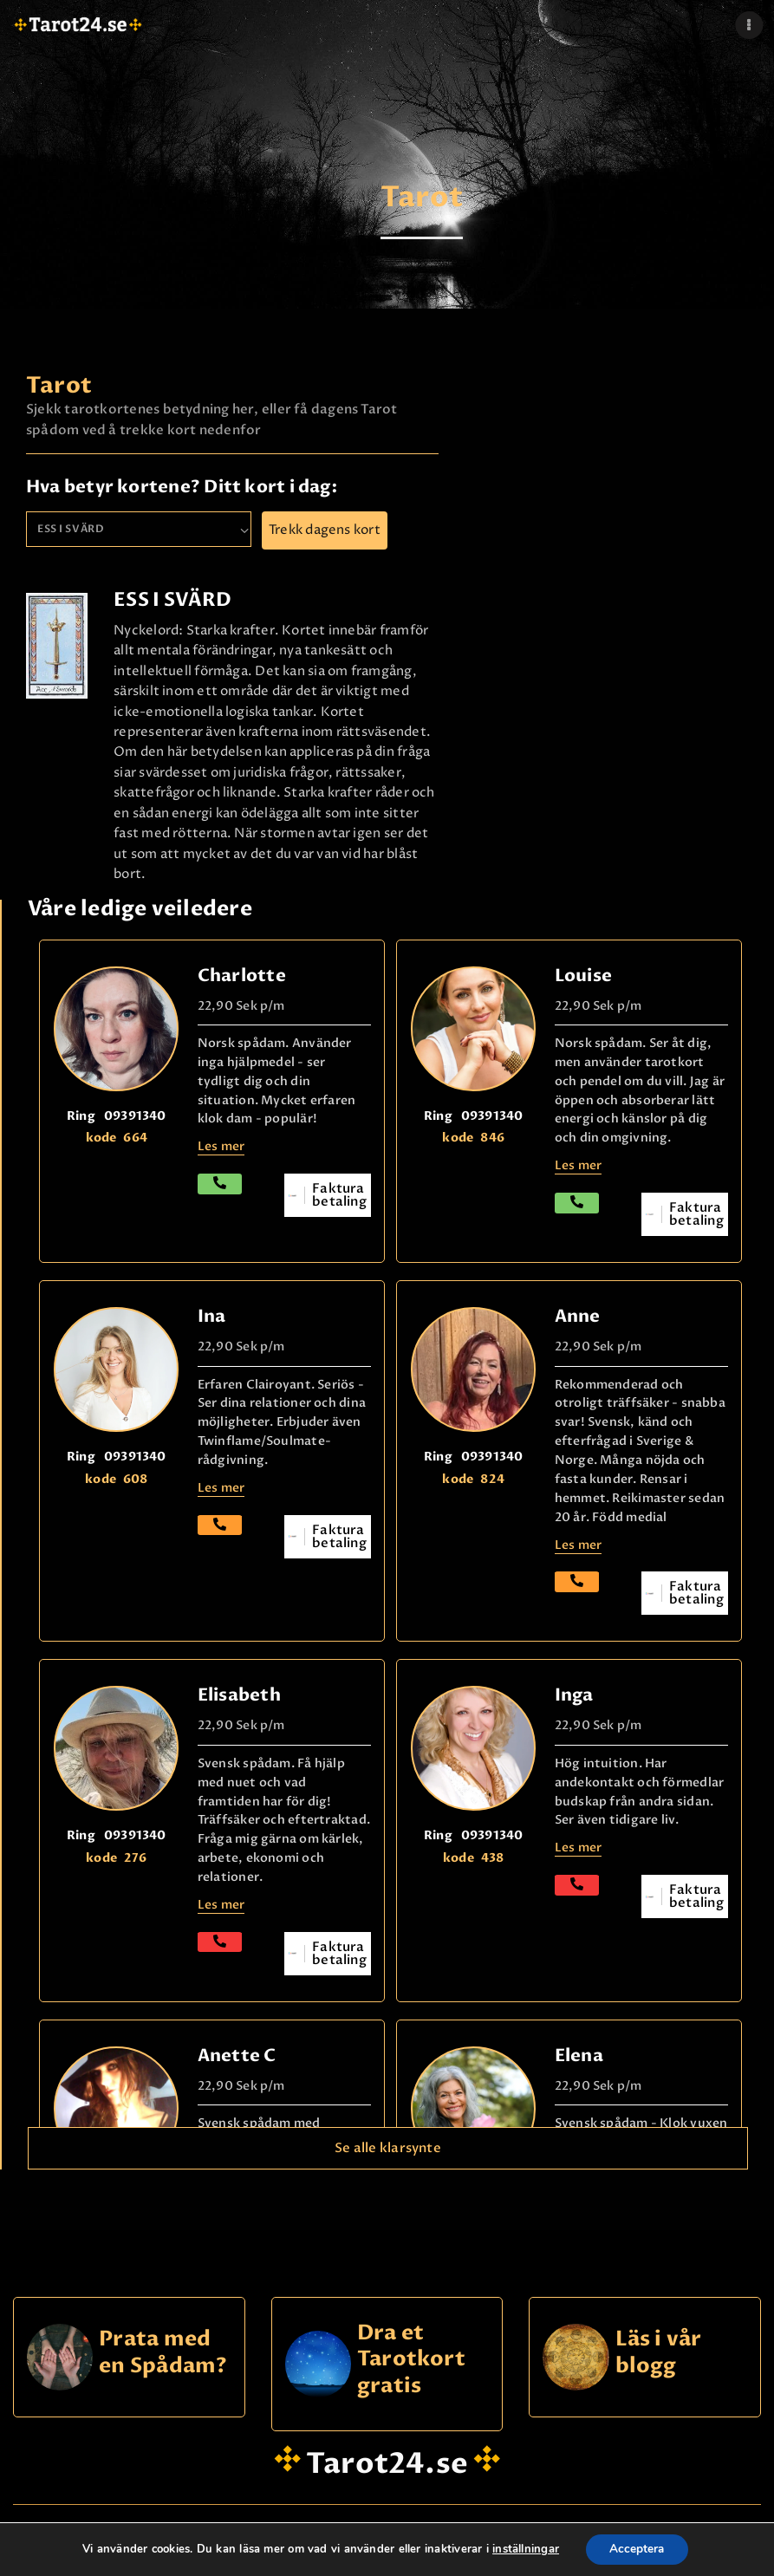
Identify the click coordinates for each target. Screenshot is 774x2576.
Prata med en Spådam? (163, 2352)
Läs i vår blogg (658, 2352)
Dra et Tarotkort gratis (411, 2360)
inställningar (523, 2549)
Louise (583, 975)
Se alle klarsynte (388, 2147)
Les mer (221, 1904)
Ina (212, 1316)
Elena (579, 2055)
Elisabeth (239, 1695)
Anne (578, 1316)
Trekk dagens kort (324, 530)
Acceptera (637, 2548)
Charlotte (242, 975)
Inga (574, 1695)
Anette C (237, 2055)
